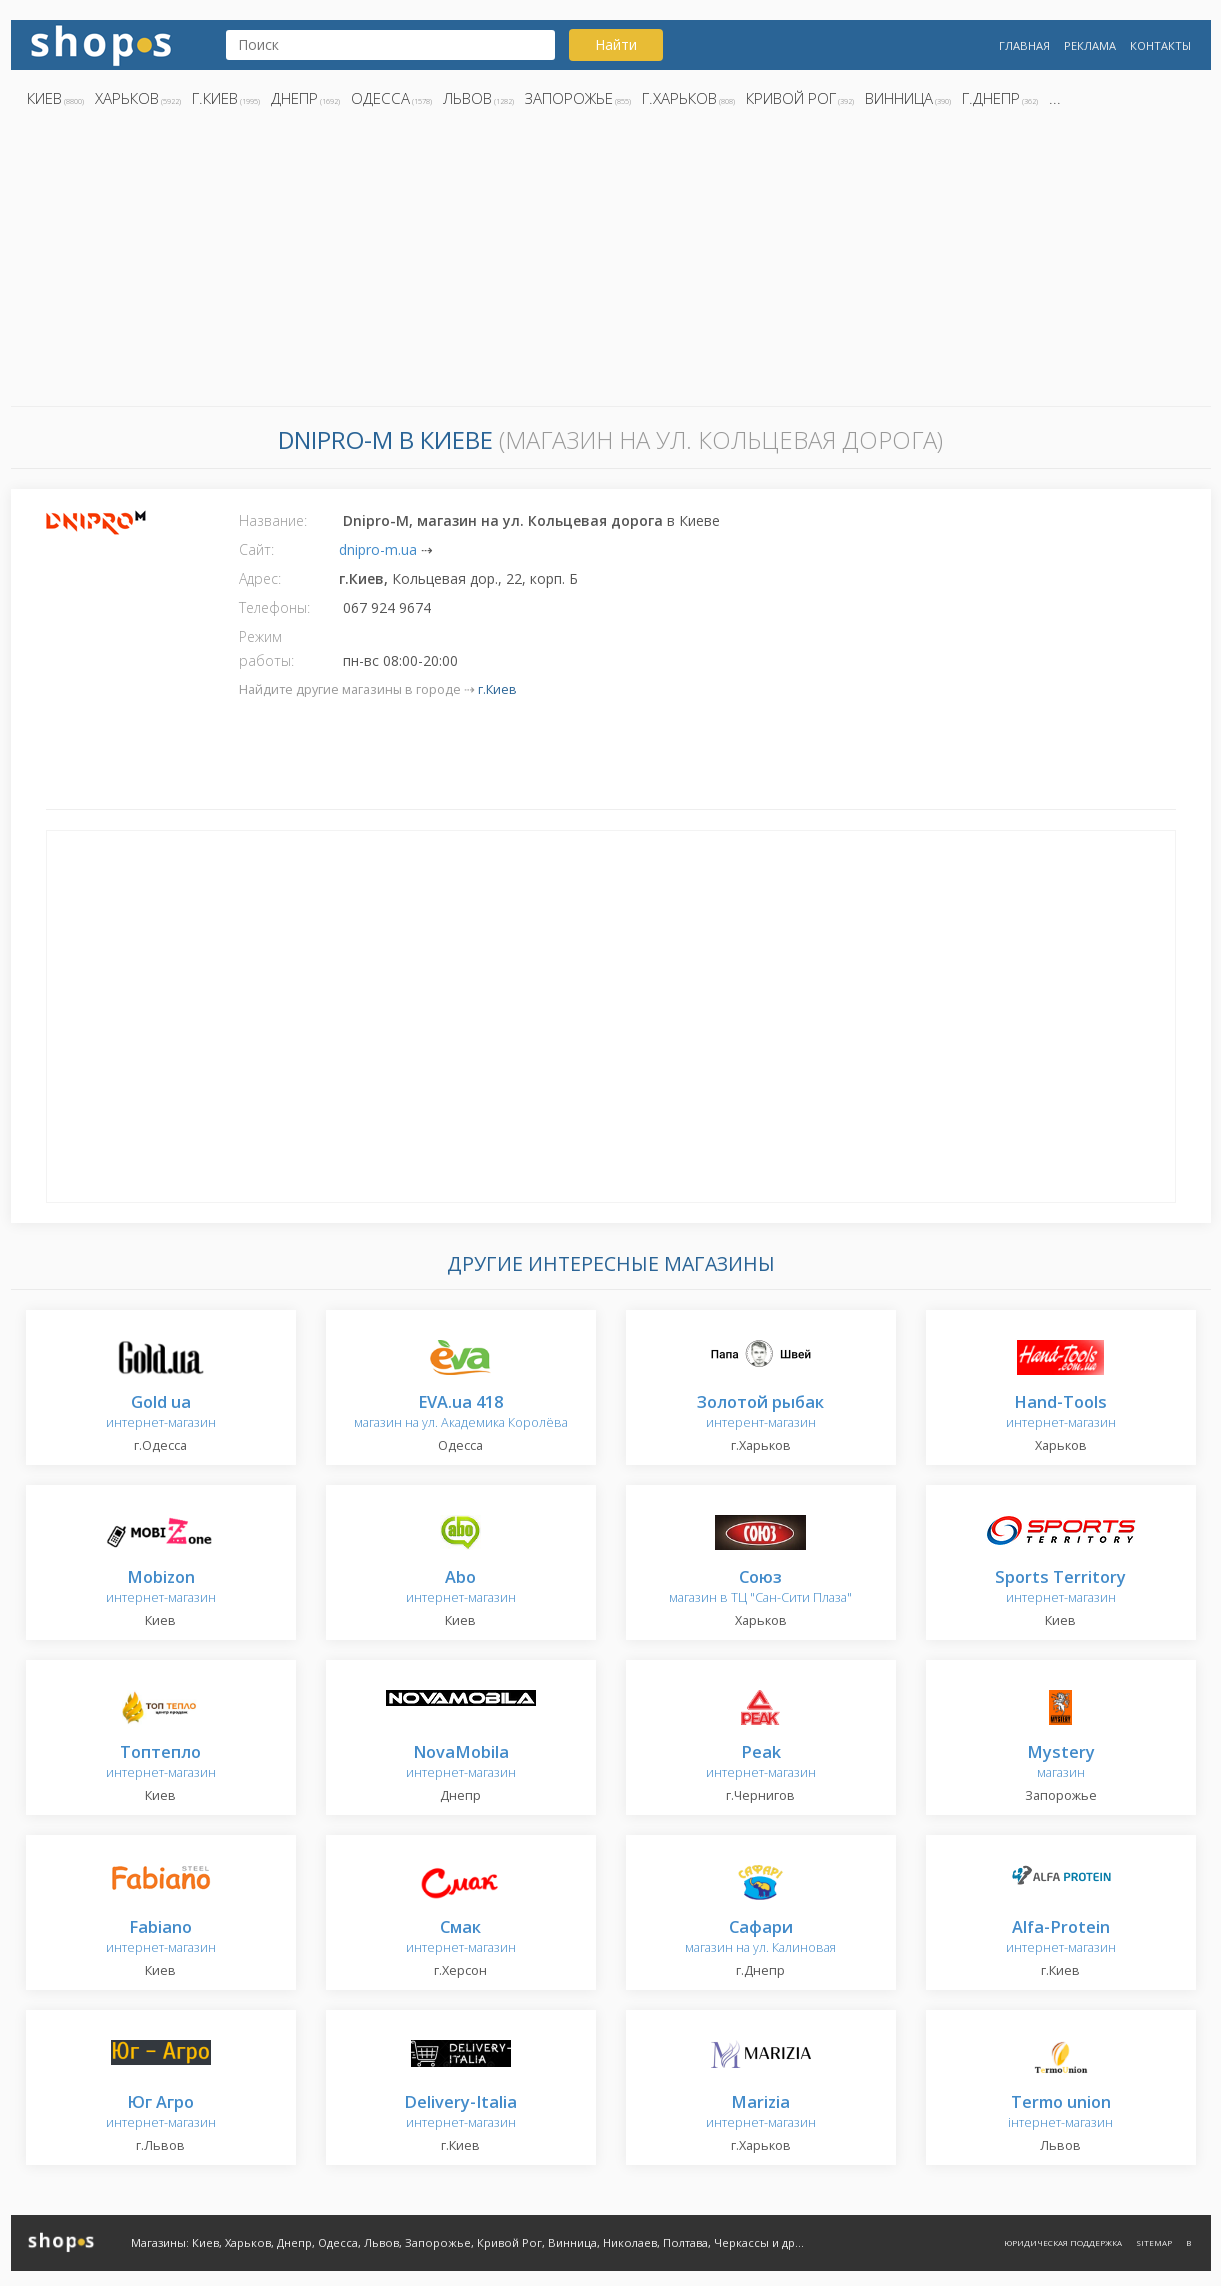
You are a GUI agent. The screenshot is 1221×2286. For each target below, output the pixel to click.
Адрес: (260, 578)
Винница (899, 98)
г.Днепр (991, 98)
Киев (44, 98)
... (1055, 98)
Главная (1024, 45)
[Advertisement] (611, 263)
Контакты (1160, 45)
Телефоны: (274, 607)
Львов (467, 98)
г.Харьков (679, 98)
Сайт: (256, 549)
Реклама (1090, 45)
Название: (273, 520)
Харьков (127, 98)
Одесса (380, 98)
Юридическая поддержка (1063, 2242)
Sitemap (1154, 2242)
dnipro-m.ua (378, 549)
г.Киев (215, 98)
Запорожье (569, 98)
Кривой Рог (791, 98)
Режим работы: (266, 648)
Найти (616, 44)
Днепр (294, 98)
